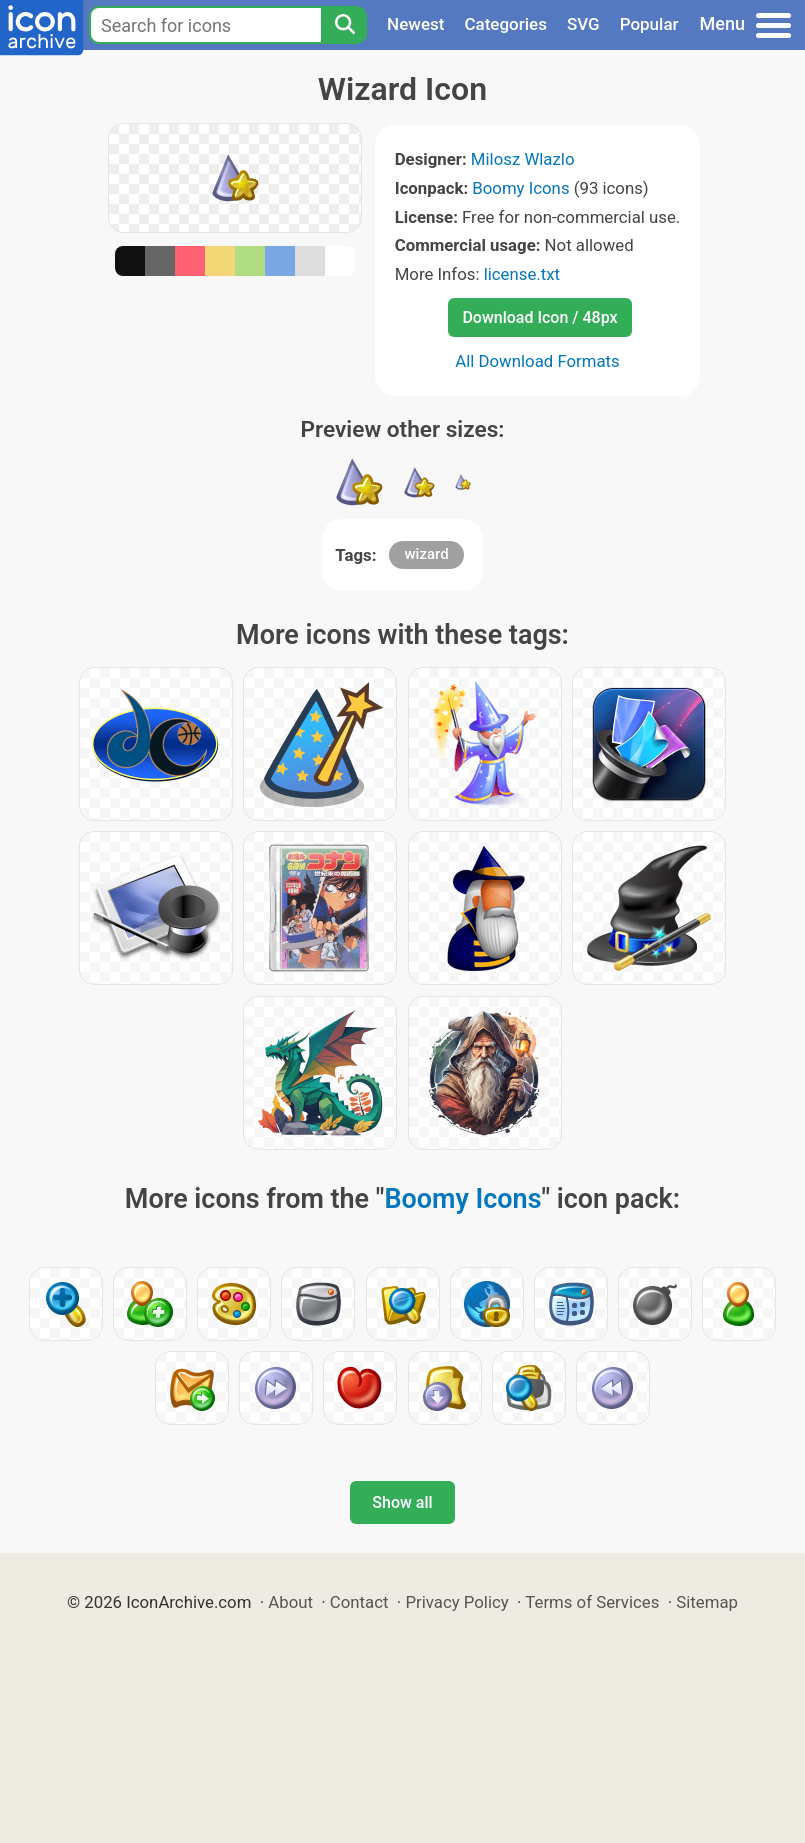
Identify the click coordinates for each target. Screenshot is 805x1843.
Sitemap (707, 1602)
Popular (649, 24)
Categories (505, 24)
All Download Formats (537, 361)
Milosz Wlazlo (523, 159)
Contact (359, 1602)
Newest (415, 24)
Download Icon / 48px (539, 317)
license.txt (522, 274)
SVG (583, 24)
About (290, 1602)
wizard (426, 554)
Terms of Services (592, 1602)
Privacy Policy (456, 1602)
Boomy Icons (520, 188)
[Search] (344, 25)
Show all (402, 1502)
